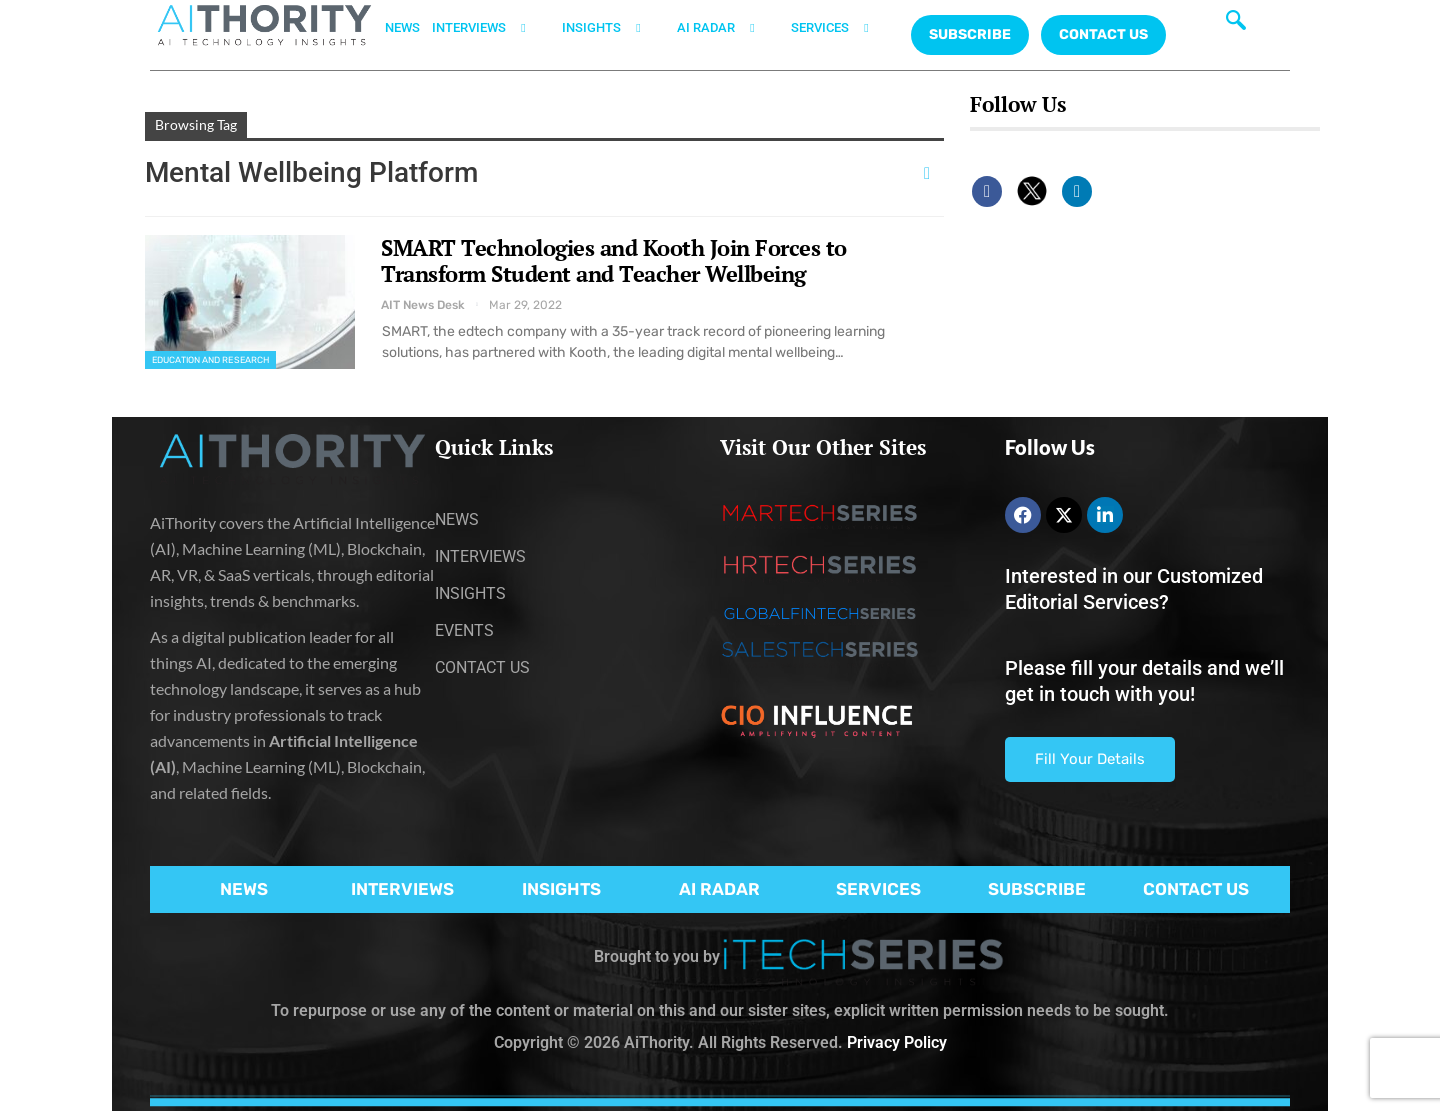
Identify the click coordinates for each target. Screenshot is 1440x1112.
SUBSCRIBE (1037, 889)
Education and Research (210, 360)
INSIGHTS (613, 28)
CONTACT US (1103, 34)
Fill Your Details (1090, 759)
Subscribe (970, 34)
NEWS (402, 27)
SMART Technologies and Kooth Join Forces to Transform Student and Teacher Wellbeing (614, 260)
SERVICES (842, 28)
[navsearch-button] (1236, 25)
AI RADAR (728, 28)
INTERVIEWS (491, 28)
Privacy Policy (897, 1042)
